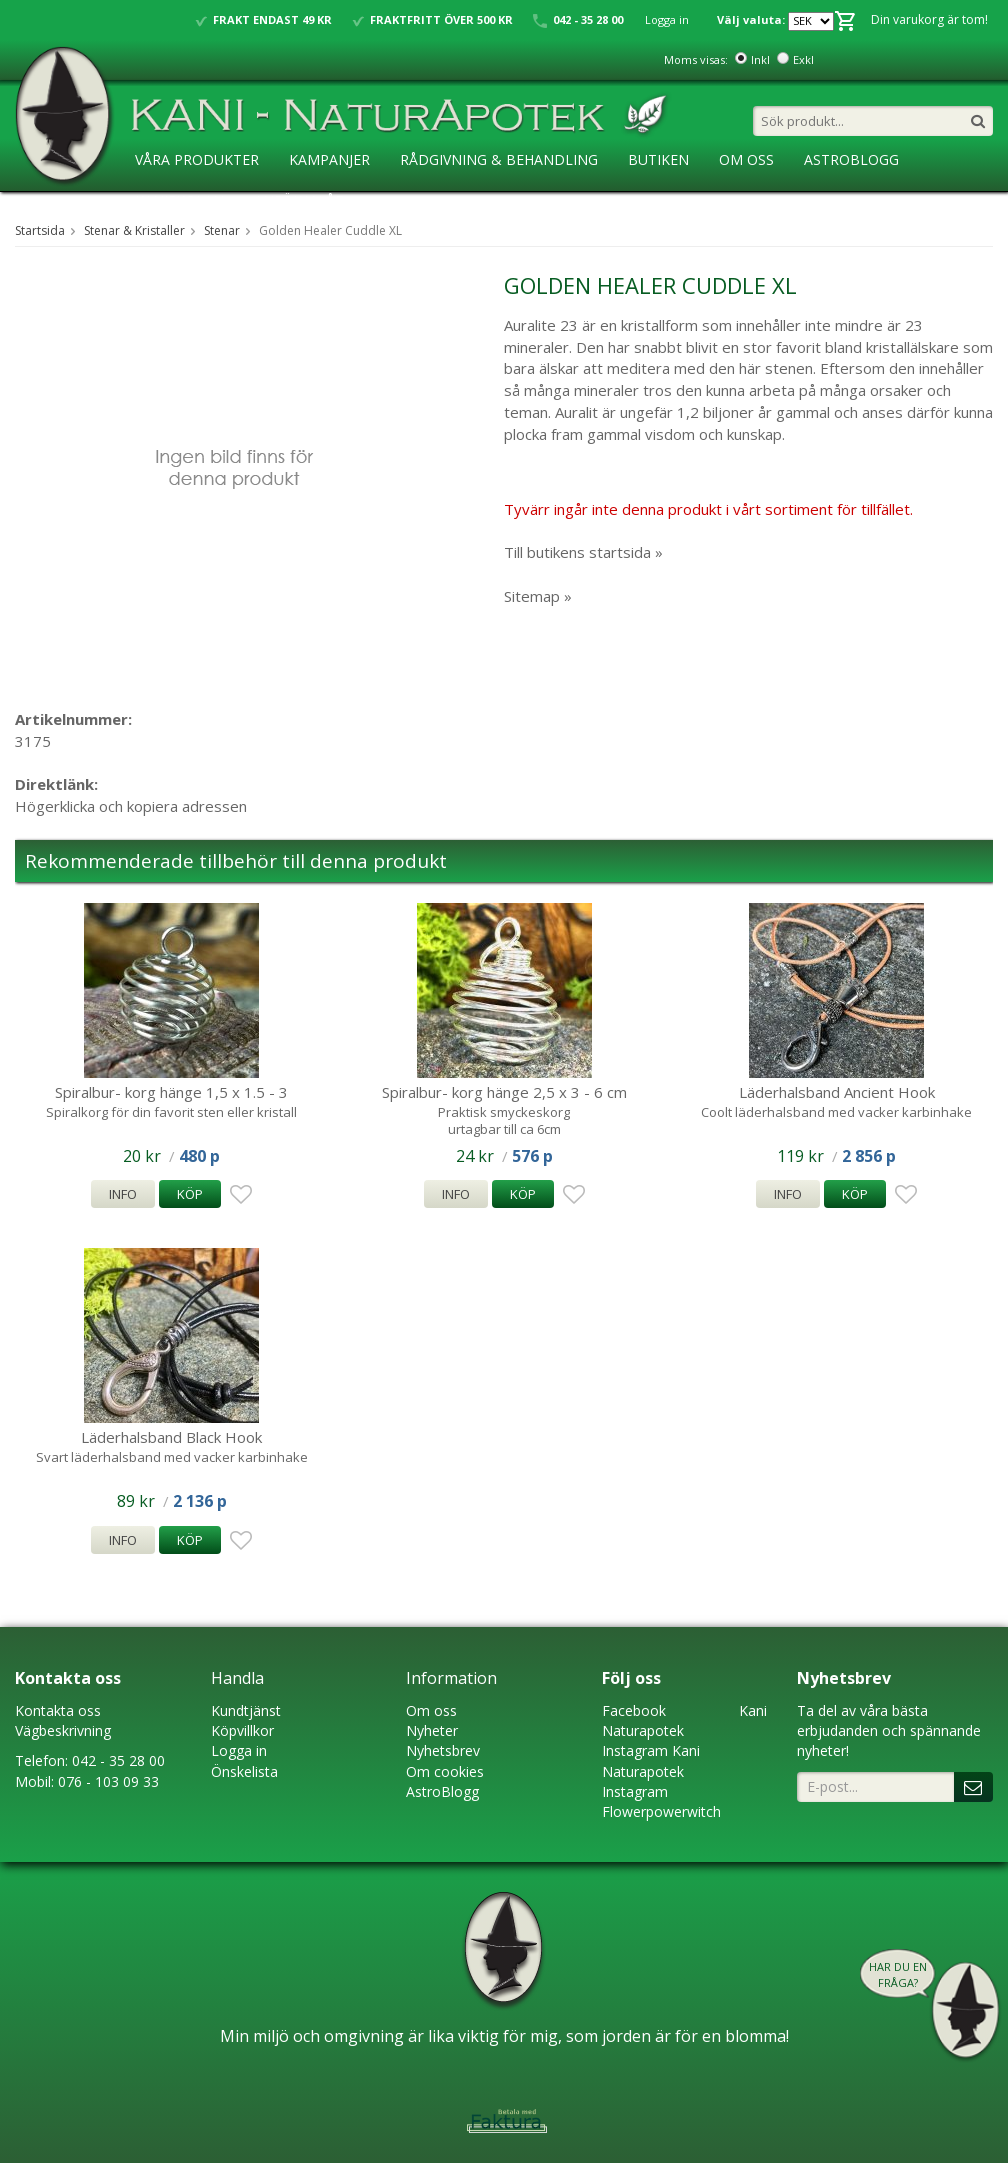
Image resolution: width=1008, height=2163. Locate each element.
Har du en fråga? (898, 1974)
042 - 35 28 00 (118, 1760)
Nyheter (432, 1730)
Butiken (658, 159)
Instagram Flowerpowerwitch (661, 1801)
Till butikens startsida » (583, 552)
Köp (190, 1194)
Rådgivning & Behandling (499, 159)
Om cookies (445, 1771)
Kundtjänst (246, 1710)
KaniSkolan (179, 200)
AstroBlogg (851, 159)
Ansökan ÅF (298, 200)
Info (123, 1194)
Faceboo (630, 1710)
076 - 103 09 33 (108, 1781)
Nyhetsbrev (443, 1750)
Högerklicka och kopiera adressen (131, 806)
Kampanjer (329, 159)
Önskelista (244, 1771)
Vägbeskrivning (63, 1730)
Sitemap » (538, 596)
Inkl (760, 59)
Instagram (635, 1750)
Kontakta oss (58, 1710)
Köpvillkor (242, 1730)
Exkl (803, 59)
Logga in (667, 19)
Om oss (431, 1710)
